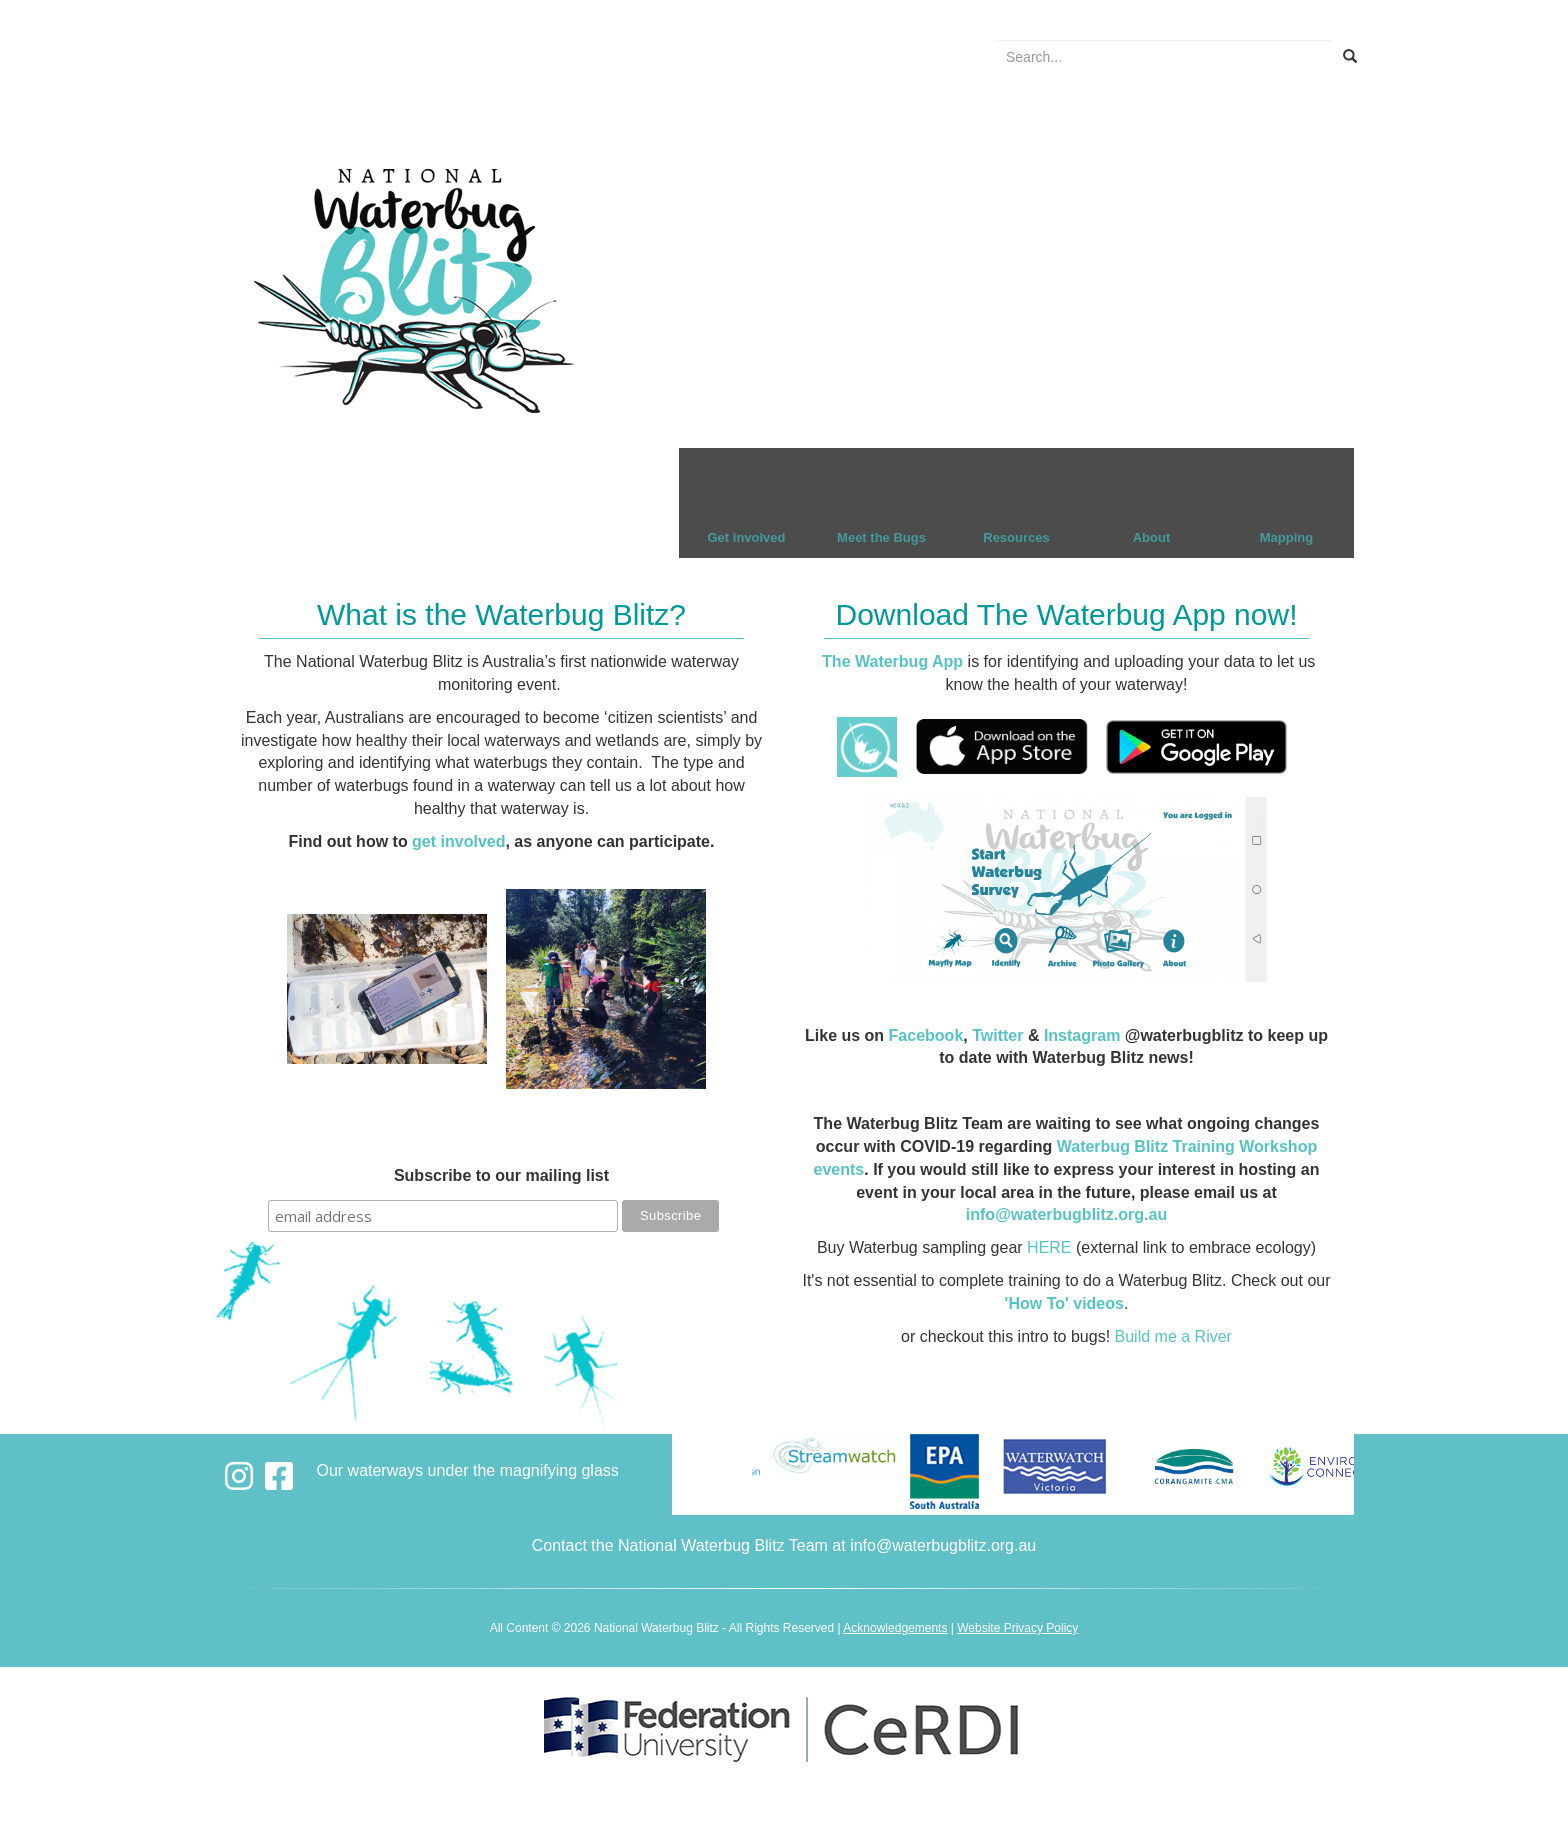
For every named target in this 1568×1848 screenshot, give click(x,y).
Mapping (1286, 537)
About (1152, 537)
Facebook (926, 1035)
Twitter (997, 1035)
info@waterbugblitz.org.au (1066, 1214)
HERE (1051, 1247)
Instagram (1082, 1035)
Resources (1016, 537)
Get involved (746, 537)
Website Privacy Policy (1017, 1628)
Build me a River (1173, 1336)
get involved (458, 841)
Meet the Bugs (881, 537)
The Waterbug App (892, 661)
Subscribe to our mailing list (501, 1175)
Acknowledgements (895, 1628)
